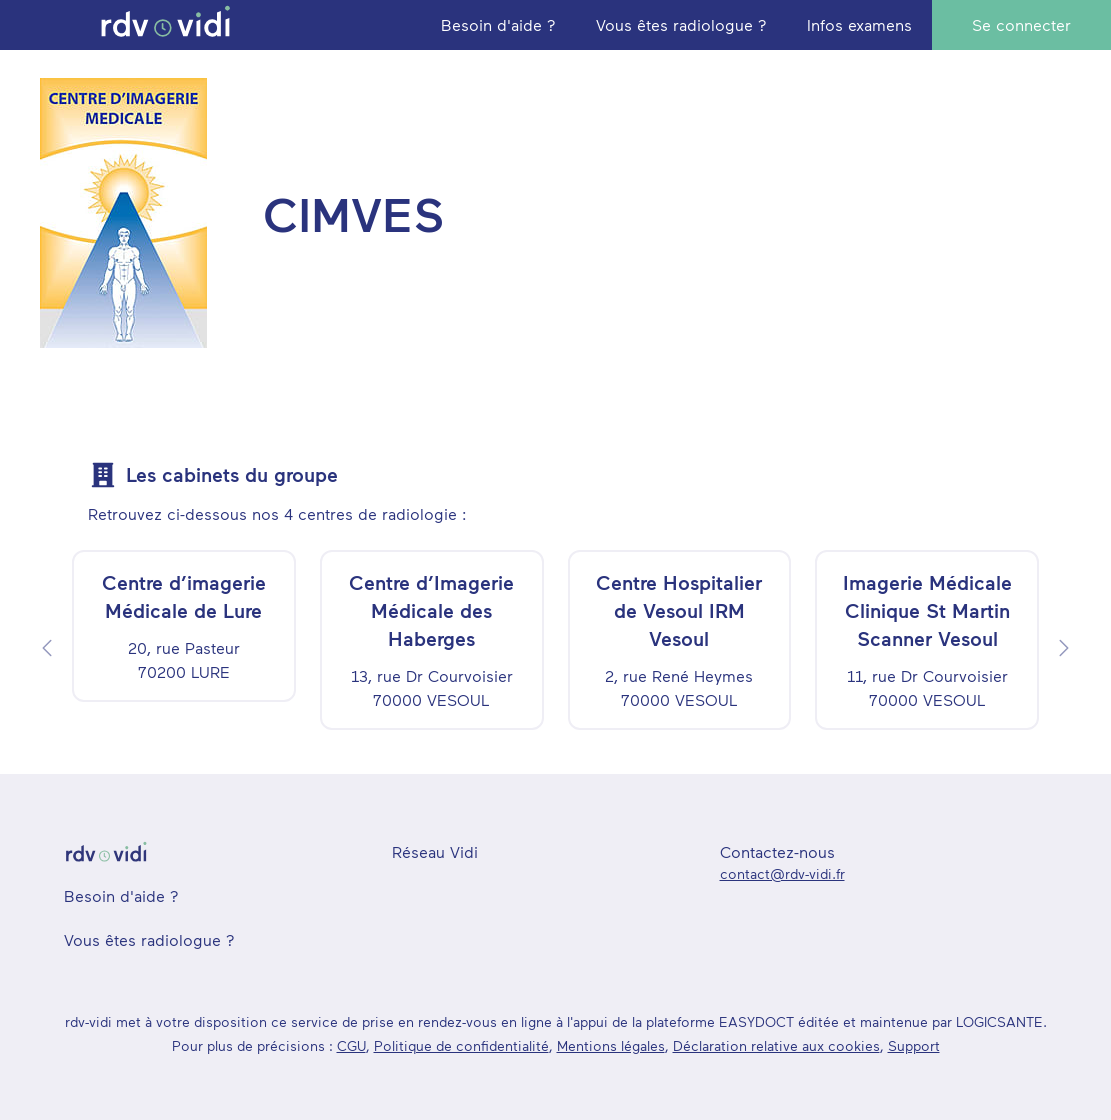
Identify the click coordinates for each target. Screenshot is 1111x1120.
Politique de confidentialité (461, 1045)
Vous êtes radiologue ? (149, 939)
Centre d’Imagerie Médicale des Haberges (431, 610)
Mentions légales (611, 1045)
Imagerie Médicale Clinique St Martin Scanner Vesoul (927, 610)
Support (914, 1045)
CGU (351, 1045)
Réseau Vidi (435, 851)
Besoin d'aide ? (121, 895)
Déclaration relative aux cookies (776, 1045)
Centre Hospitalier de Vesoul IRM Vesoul (679, 610)
